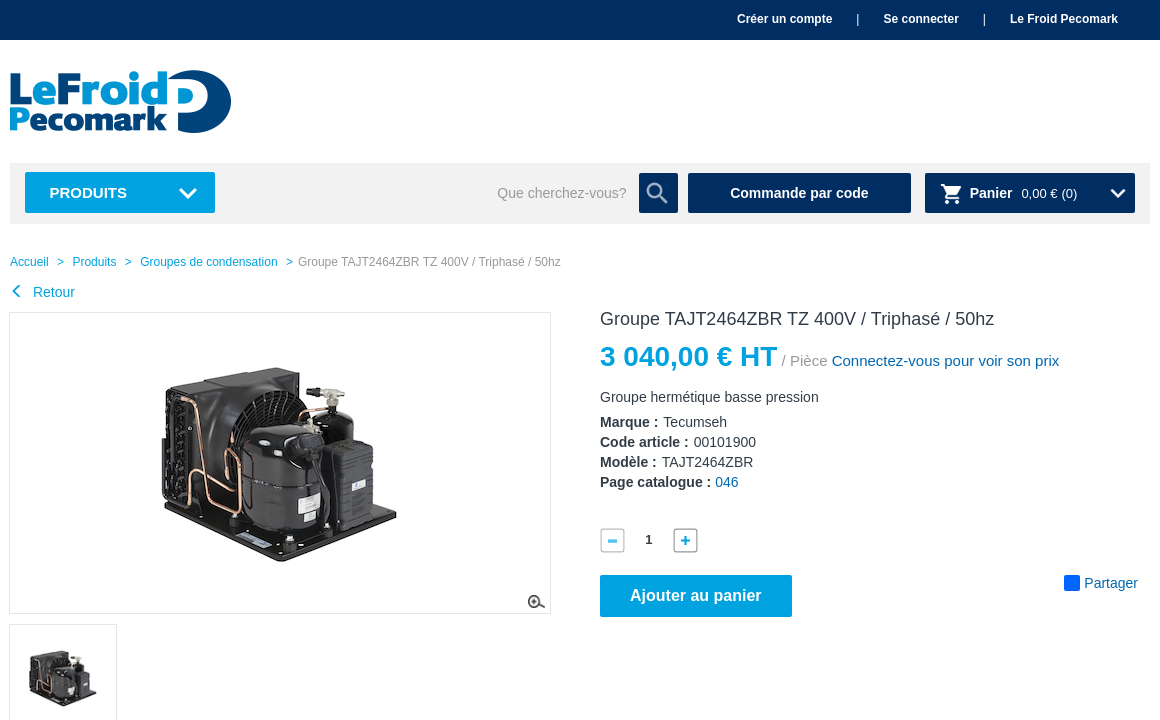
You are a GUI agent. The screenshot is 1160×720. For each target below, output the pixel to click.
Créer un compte (784, 19)
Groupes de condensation (208, 262)
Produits (89, 192)
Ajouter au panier (696, 595)
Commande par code (799, 193)
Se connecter (920, 19)
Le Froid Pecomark (1064, 19)
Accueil (29, 262)
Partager (1101, 583)
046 (726, 482)
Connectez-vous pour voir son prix (943, 360)
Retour (42, 292)
